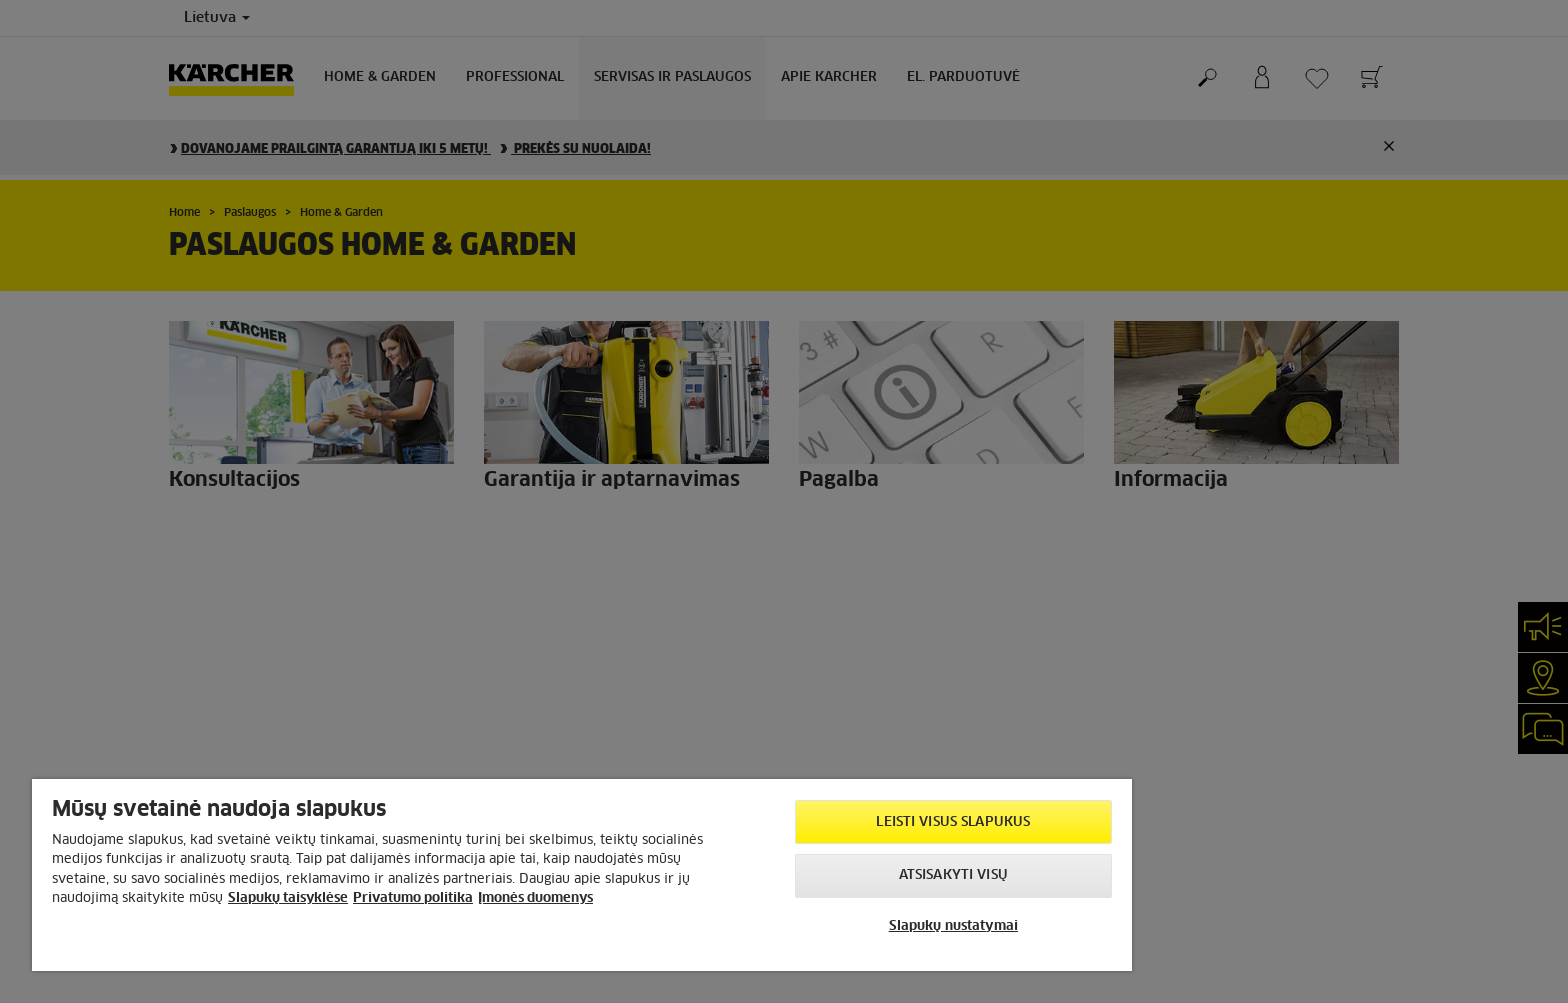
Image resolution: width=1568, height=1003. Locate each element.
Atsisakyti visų (953, 875)
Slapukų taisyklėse (288, 898)
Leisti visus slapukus (953, 822)
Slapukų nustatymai (953, 926)
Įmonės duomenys (535, 898)
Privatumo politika (413, 898)
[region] (582, 875)
